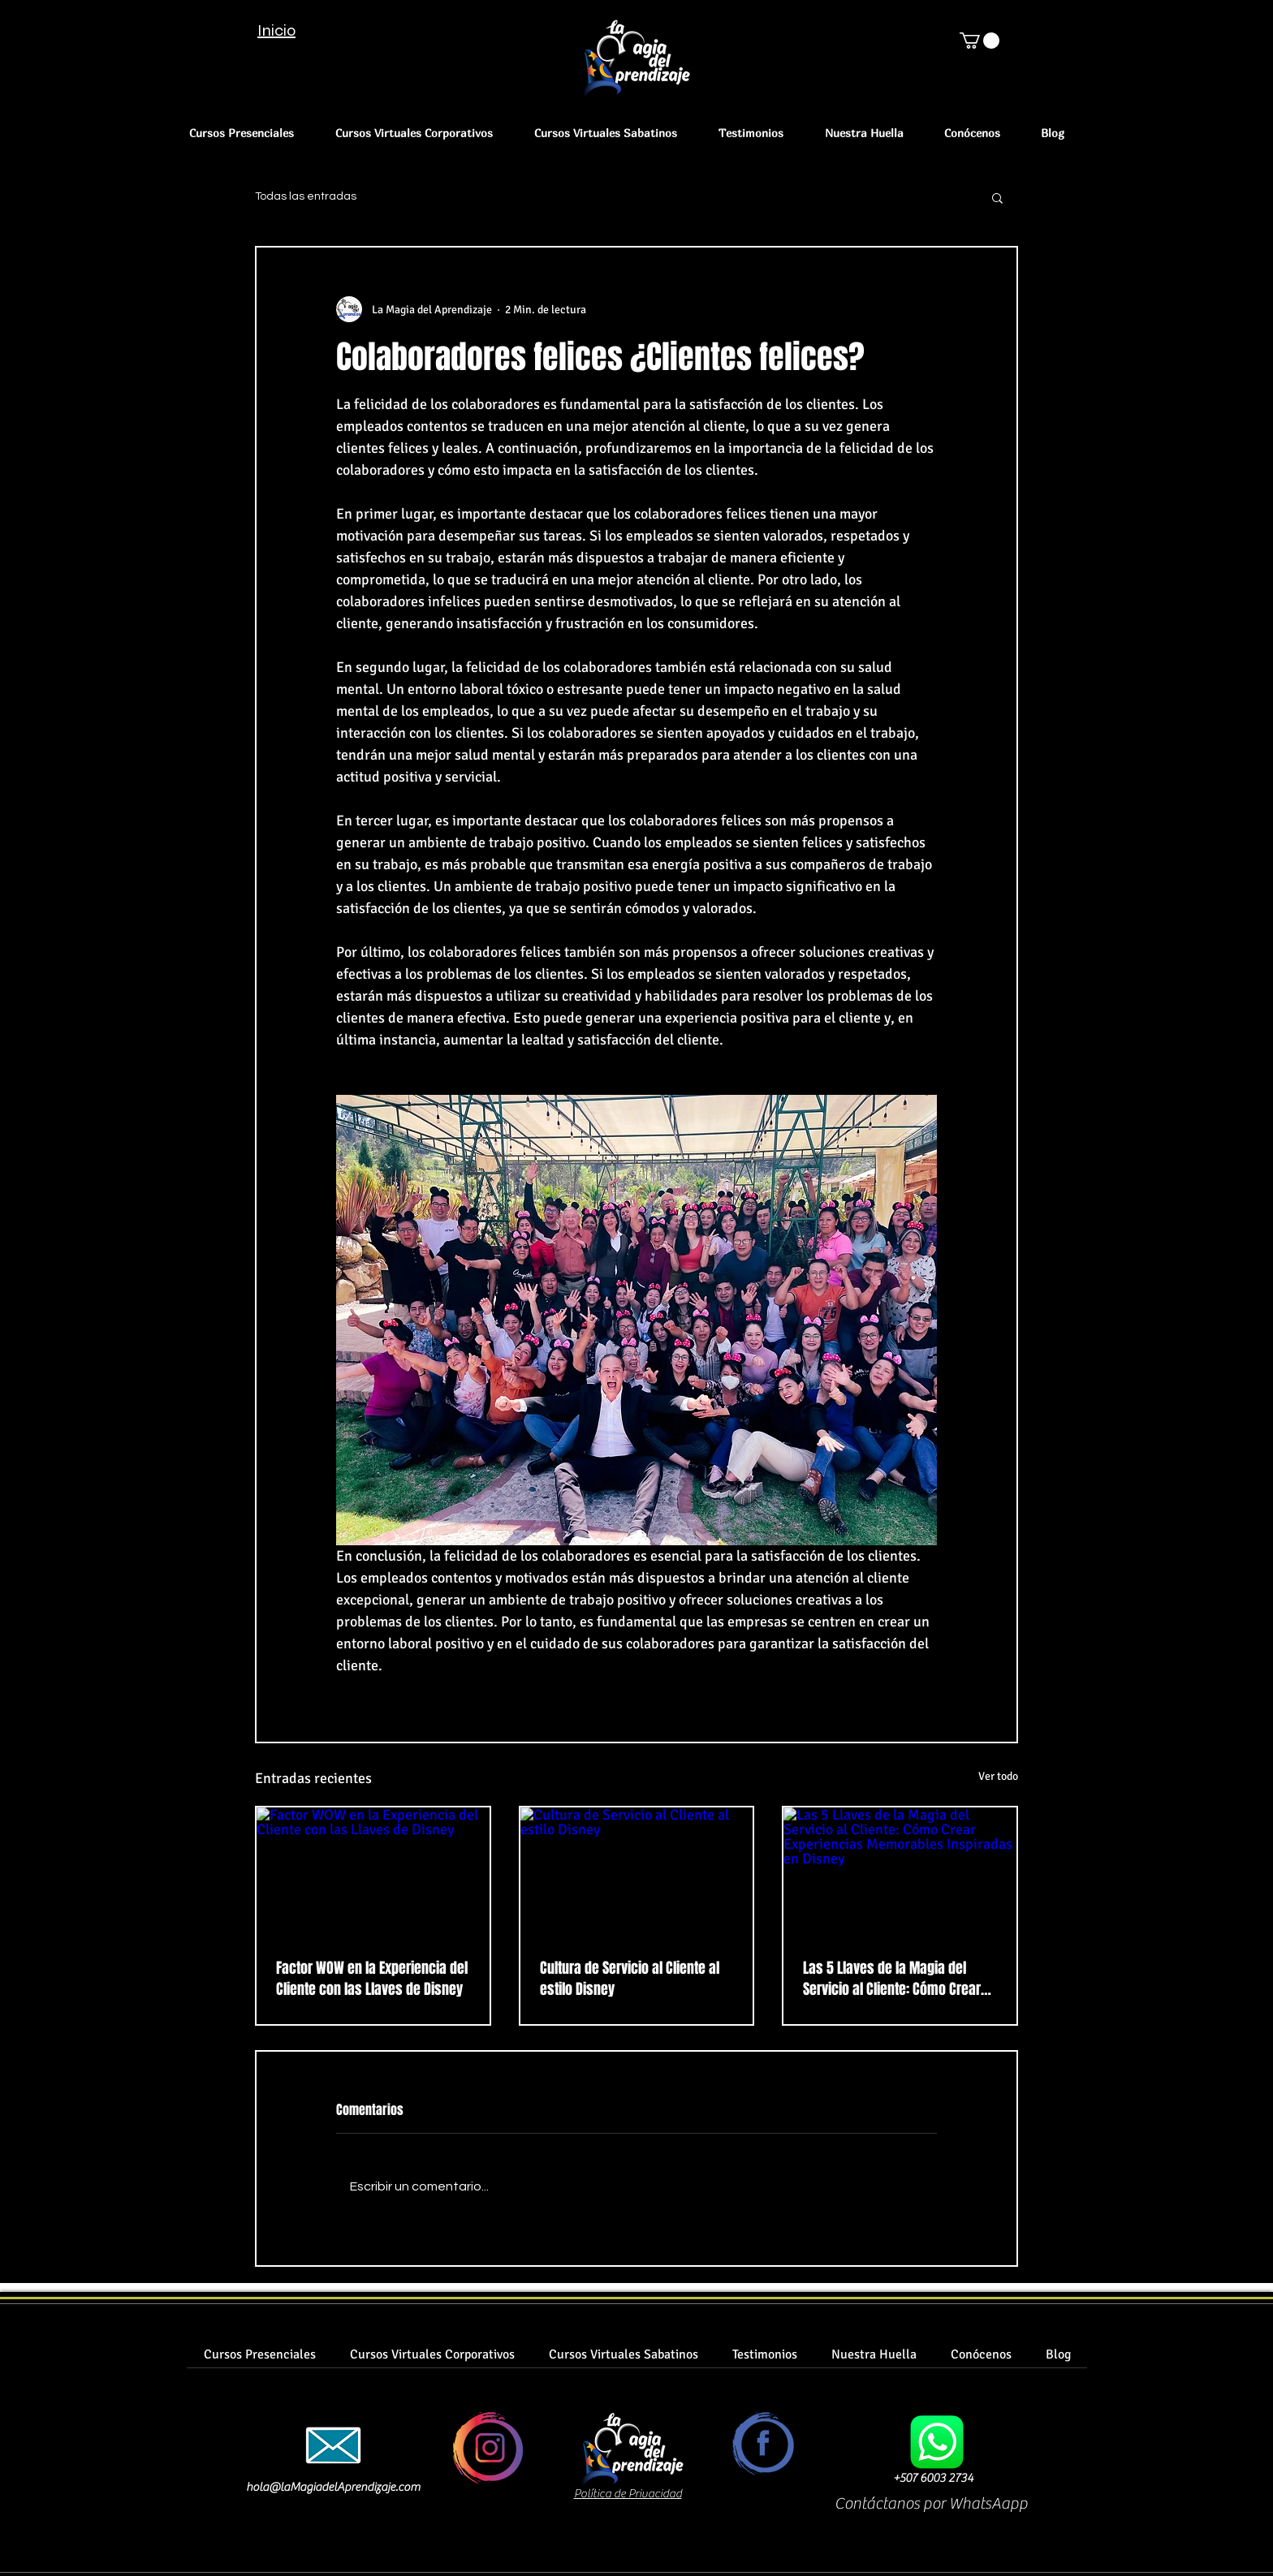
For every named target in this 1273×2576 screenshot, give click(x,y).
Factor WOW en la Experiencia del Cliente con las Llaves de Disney (372, 1979)
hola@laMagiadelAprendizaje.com (333, 2487)
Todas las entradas (305, 196)
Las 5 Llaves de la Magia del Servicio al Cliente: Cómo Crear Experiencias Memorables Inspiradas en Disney (892, 1979)
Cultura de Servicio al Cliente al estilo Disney (629, 1979)
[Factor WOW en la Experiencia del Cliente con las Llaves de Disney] (373, 1872)
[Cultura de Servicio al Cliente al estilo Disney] (636, 1872)
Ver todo (998, 1776)
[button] (979, 40)
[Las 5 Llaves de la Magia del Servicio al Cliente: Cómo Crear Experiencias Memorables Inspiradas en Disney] (899, 1872)
